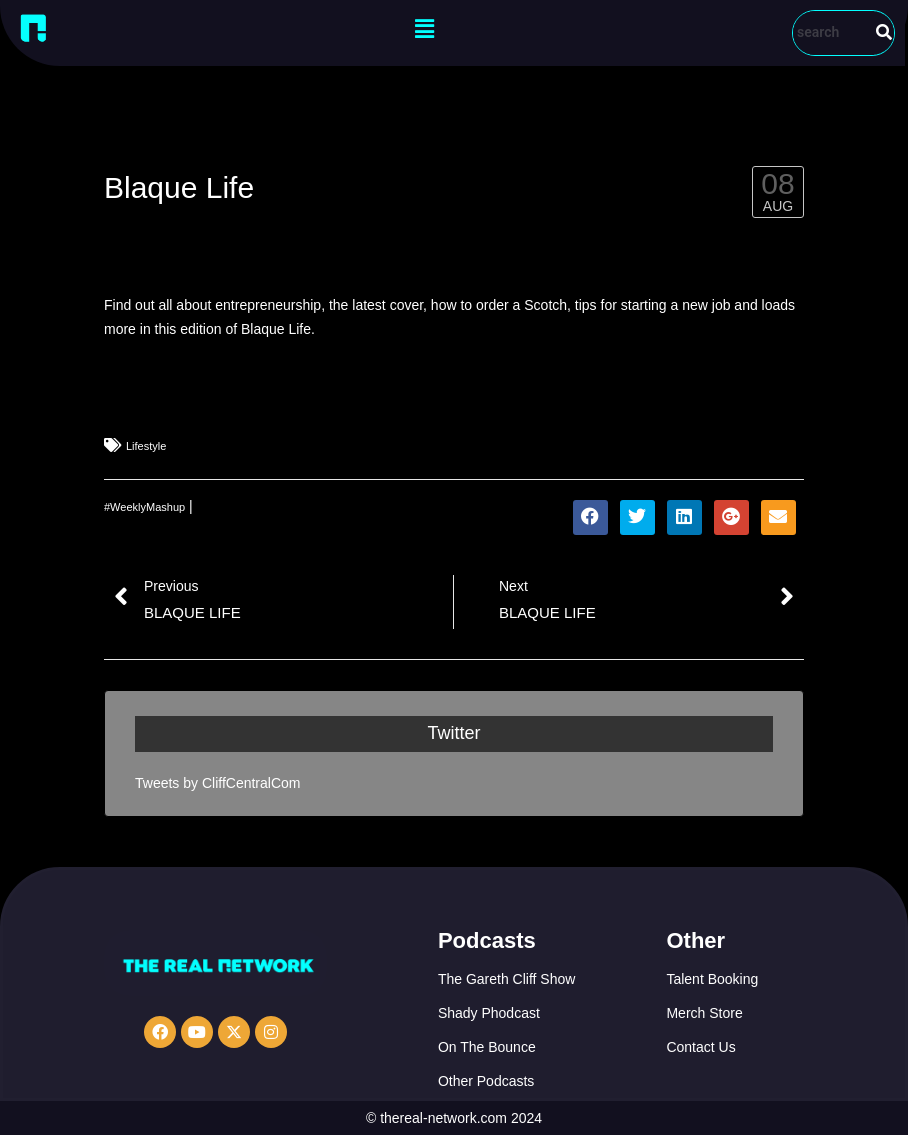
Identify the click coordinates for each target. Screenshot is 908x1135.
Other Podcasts (486, 1081)
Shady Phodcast (489, 1013)
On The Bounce (487, 1047)
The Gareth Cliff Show (506, 979)
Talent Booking (712, 979)
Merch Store (704, 1013)
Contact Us (700, 1047)
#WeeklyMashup (144, 507)
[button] (425, 29)
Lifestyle (146, 446)
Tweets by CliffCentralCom (217, 783)
